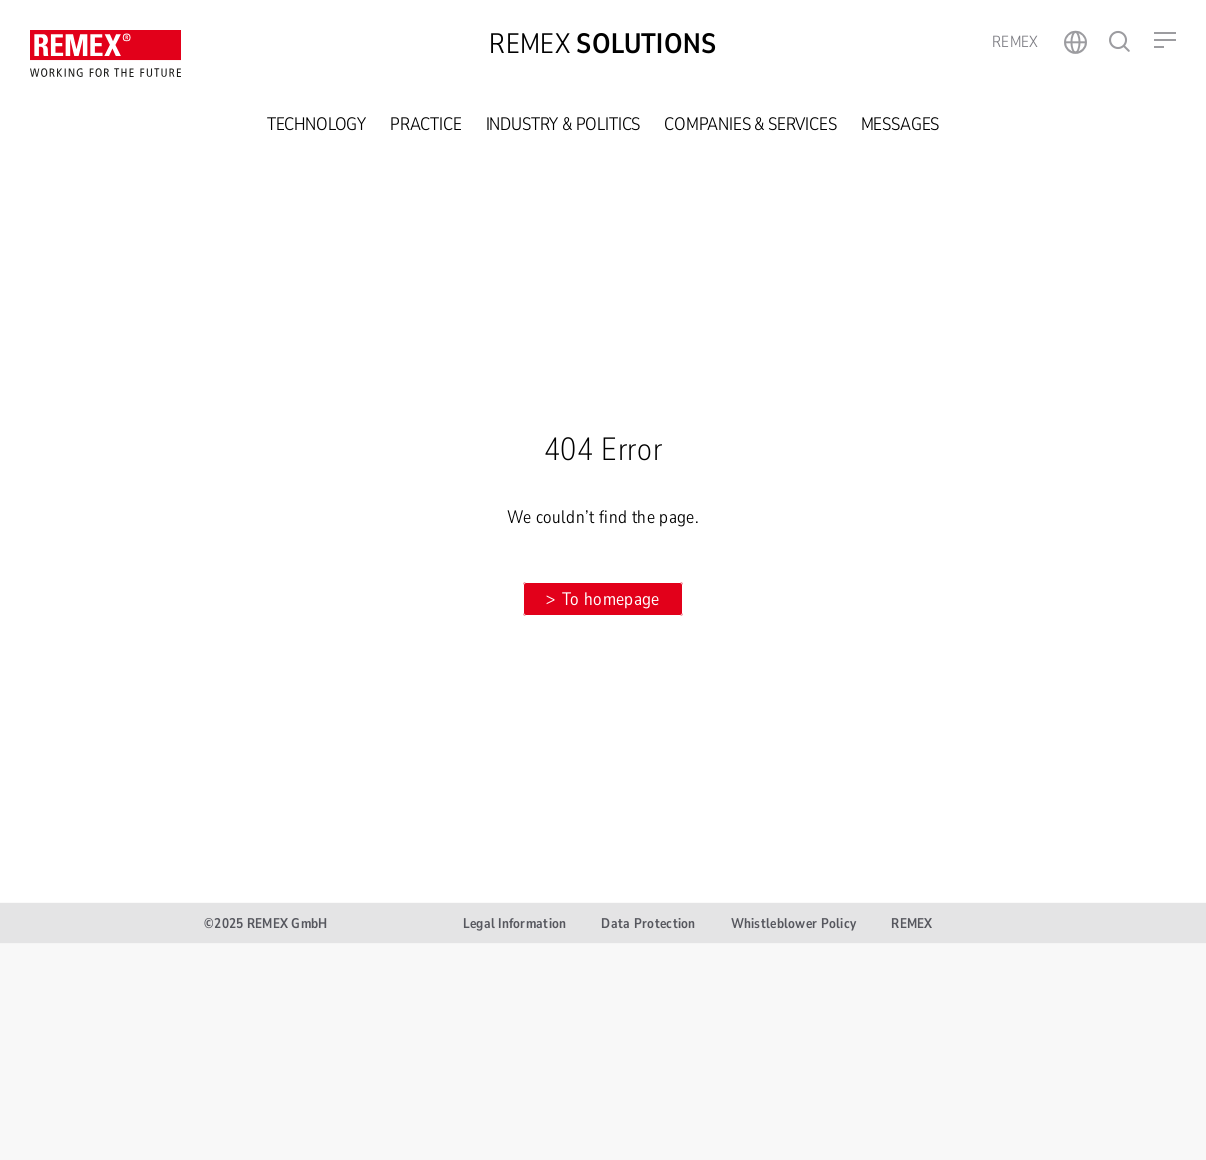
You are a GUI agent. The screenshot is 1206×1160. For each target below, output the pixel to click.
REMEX (911, 923)
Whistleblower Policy (794, 923)
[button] (1165, 40)
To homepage (611, 599)
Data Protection (648, 923)
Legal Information (515, 923)
